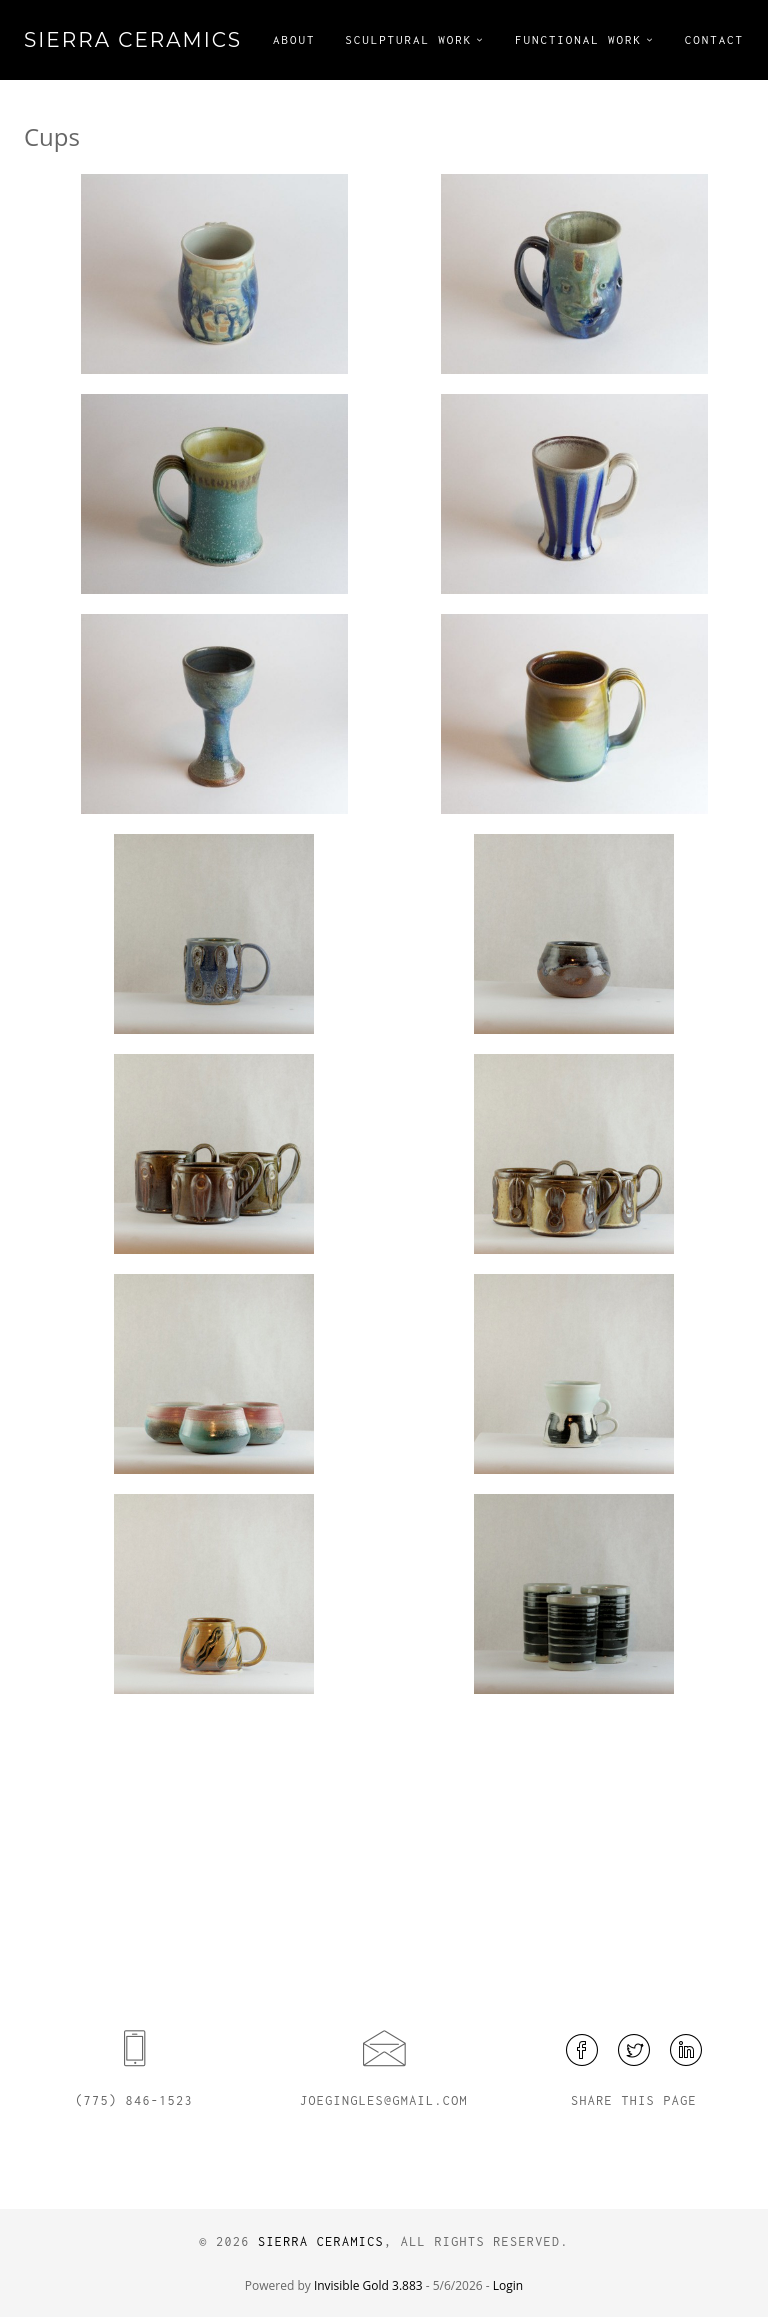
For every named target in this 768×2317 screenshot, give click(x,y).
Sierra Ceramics (133, 40)
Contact (714, 39)
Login (508, 2285)
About (294, 39)
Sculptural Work (408, 39)
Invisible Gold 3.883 (370, 2285)
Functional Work (578, 39)
